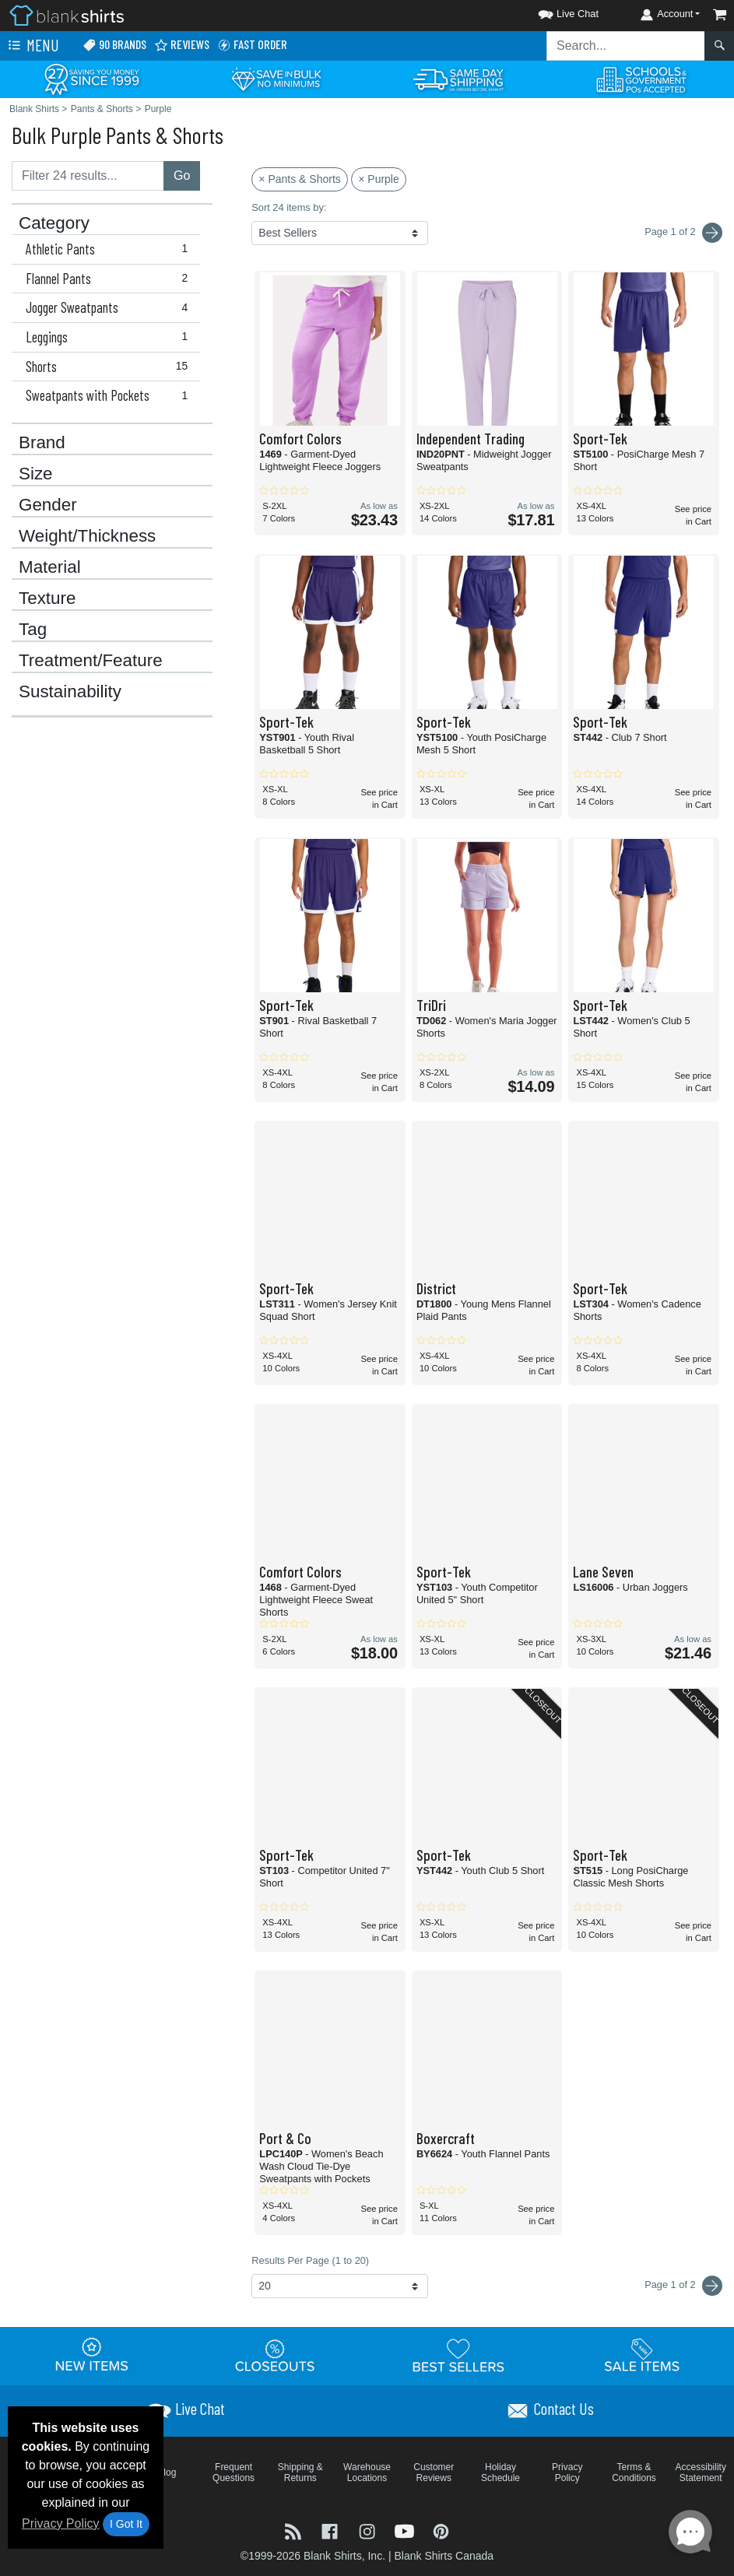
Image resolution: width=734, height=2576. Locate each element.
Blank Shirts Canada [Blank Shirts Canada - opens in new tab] (443, 2556)
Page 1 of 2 (683, 2286)
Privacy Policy (61, 2523)
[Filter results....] (88, 176)
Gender (48, 505)
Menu (32, 46)
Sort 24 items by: (288, 207)
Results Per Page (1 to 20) (310, 2260)
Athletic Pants (110, 249)
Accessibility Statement (701, 2472)
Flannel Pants (110, 278)
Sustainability (70, 691)
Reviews (181, 45)
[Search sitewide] (625, 46)
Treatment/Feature (91, 660)
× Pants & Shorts (299, 179)
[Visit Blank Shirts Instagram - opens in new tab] (369, 2529)
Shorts (110, 366)
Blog (166, 2472)
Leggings (110, 337)
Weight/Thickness (87, 536)
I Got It (126, 2524)
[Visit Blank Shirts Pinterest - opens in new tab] (441, 2529)
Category (54, 223)
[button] (554, 11)
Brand (42, 442)
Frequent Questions (233, 2472)
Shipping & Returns (300, 2472)
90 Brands (114, 45)
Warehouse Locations (367, 2472)
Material (50, 567)
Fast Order (252, 45)
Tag (33, 629)
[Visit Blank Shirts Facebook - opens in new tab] (331, 2529)
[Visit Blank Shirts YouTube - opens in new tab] (406, 2529)
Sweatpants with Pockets (110, 395)
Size (36, 474)
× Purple (378, 179)
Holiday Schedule (500, 2472)
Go (182, 175)
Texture (47, 598)
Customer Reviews (433, 2472)
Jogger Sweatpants (110, 307)
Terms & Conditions (634, 2472)
